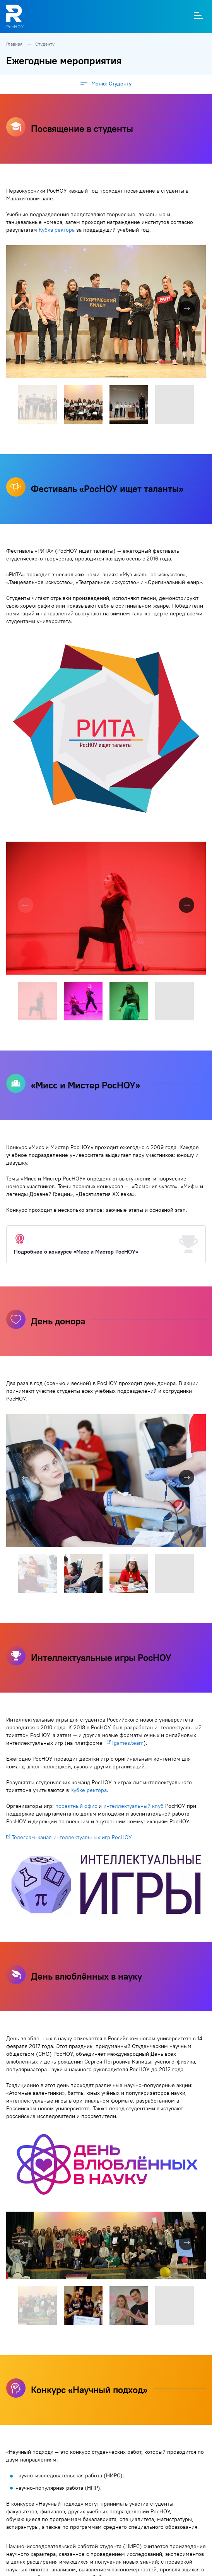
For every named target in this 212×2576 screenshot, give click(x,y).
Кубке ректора (88, 1790)
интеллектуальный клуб (133, 1805)
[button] (199, 252)
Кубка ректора (57, 229)
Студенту (45, 44)
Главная (15, 44)
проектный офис (76, 1805)
